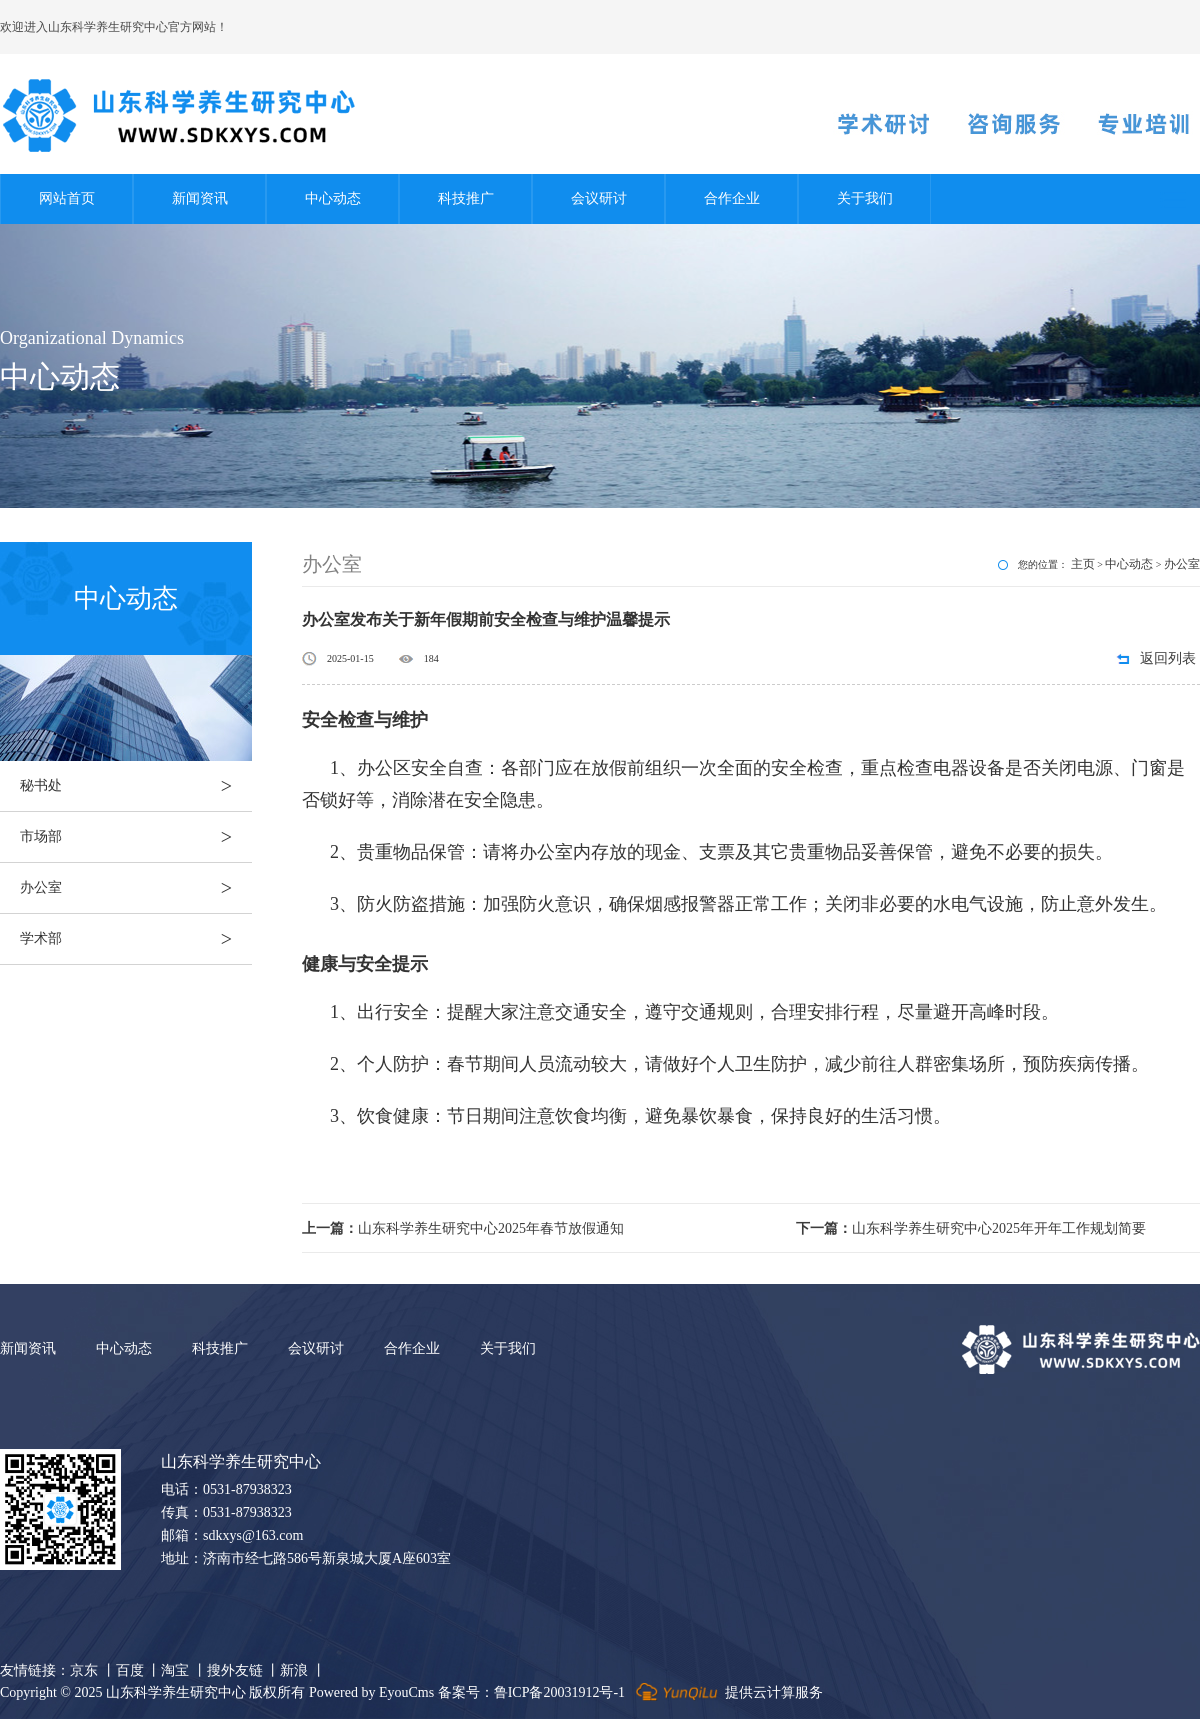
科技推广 (466, 198)
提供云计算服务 (727, 1692)
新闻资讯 (200, 198)
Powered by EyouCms (369, 1692)
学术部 (136, 939)
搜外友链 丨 (244, 1670)
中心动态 (333, 198)
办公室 (136, 888)
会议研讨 (599, 198)
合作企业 (732, 198)
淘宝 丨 (184, 1670)
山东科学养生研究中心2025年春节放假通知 (463, 1228)
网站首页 (67, 198)
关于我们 (865, 198)
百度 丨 (139, 1670)
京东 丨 (93, 1670)
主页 (1083, 564)
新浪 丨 (303, 1670)
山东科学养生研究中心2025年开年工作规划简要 (971, 1228)
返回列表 (1168, 658)
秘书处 (136, 786)
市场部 (136, 837)
